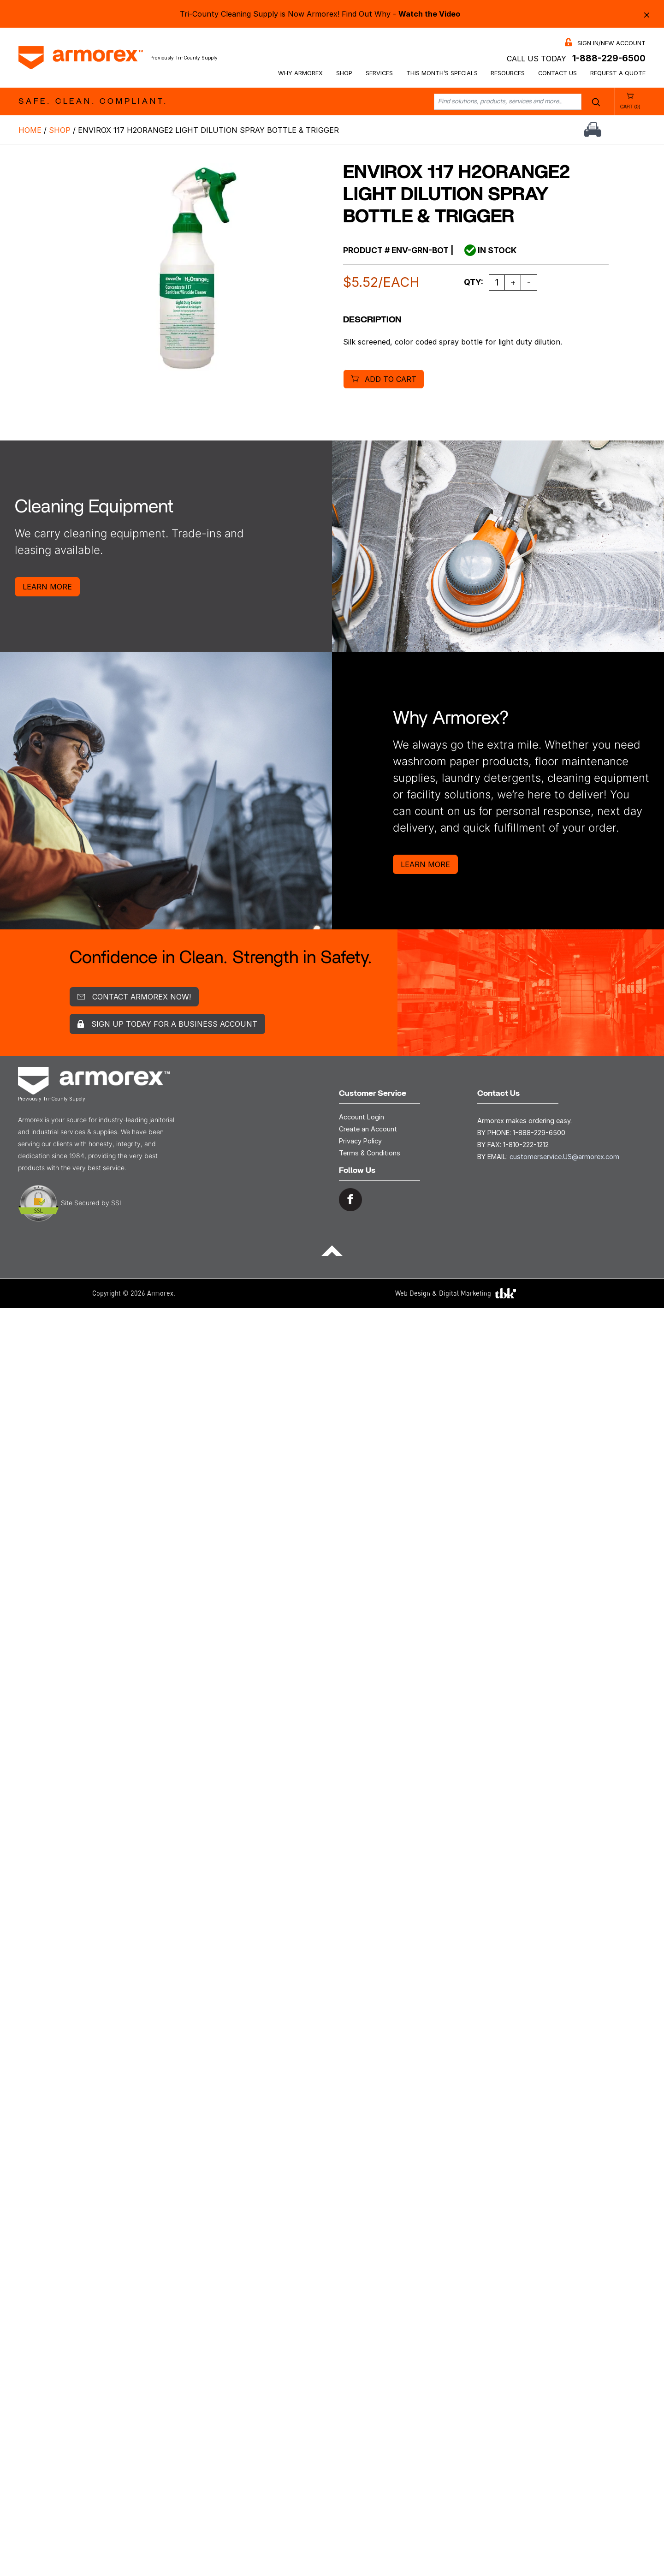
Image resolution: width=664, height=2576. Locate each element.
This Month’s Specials (442, 73)
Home (30, 130)
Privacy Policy (360, 1141)
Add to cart (390, 379)
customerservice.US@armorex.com (564, 1156)
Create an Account (368, 1129)
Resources (508, 73)
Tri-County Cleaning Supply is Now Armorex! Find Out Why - (320, 13)
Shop (344, 73)
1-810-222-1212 (526, 1144)
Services (379, 73)
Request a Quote (618, 73)
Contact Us (557, 73)
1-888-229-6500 (609, 58)
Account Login (361, 1117)
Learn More (47, 586)
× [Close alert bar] (647, 14)
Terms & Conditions (369, 1153)
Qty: (473, 282)
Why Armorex (300, 73)
